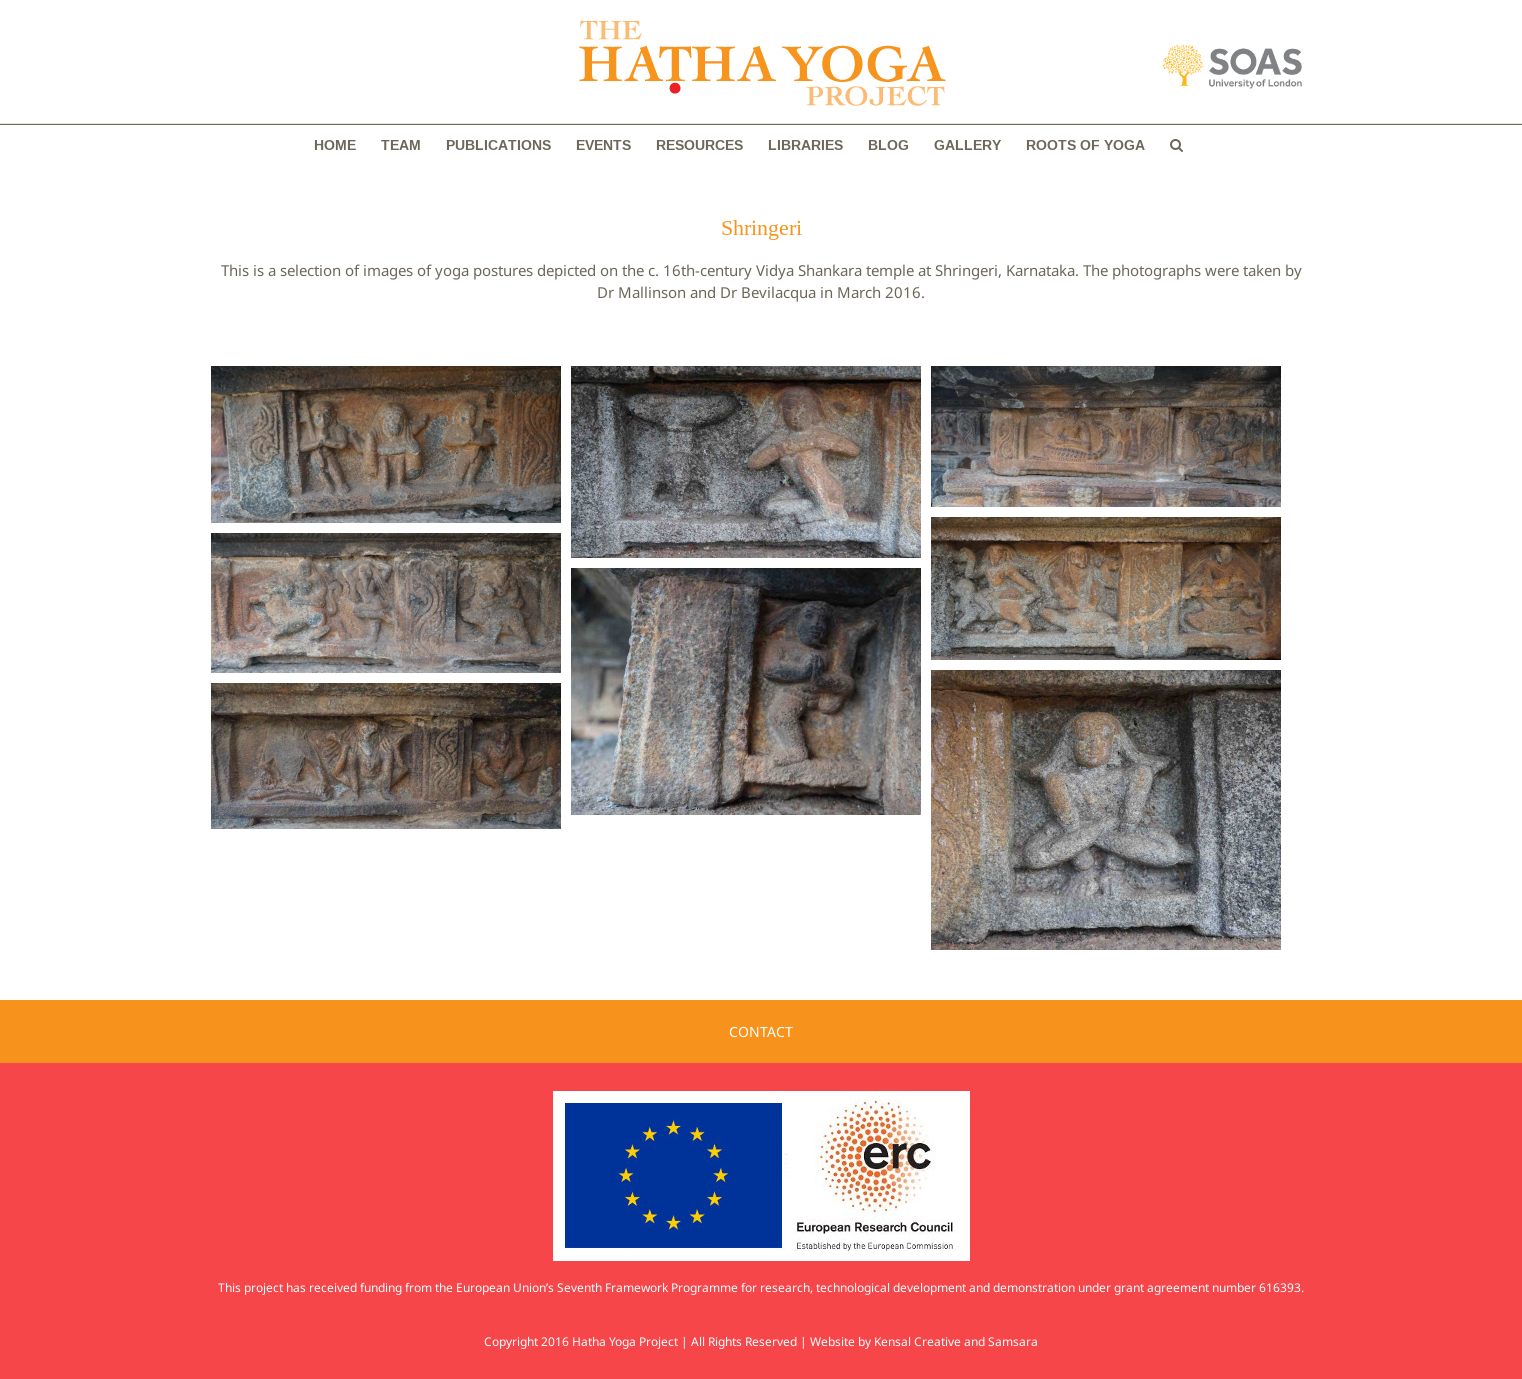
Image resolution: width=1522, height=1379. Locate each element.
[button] (1176, 145)
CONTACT (761, 1031)
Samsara (1013, 1341)
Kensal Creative (917, 1341)
